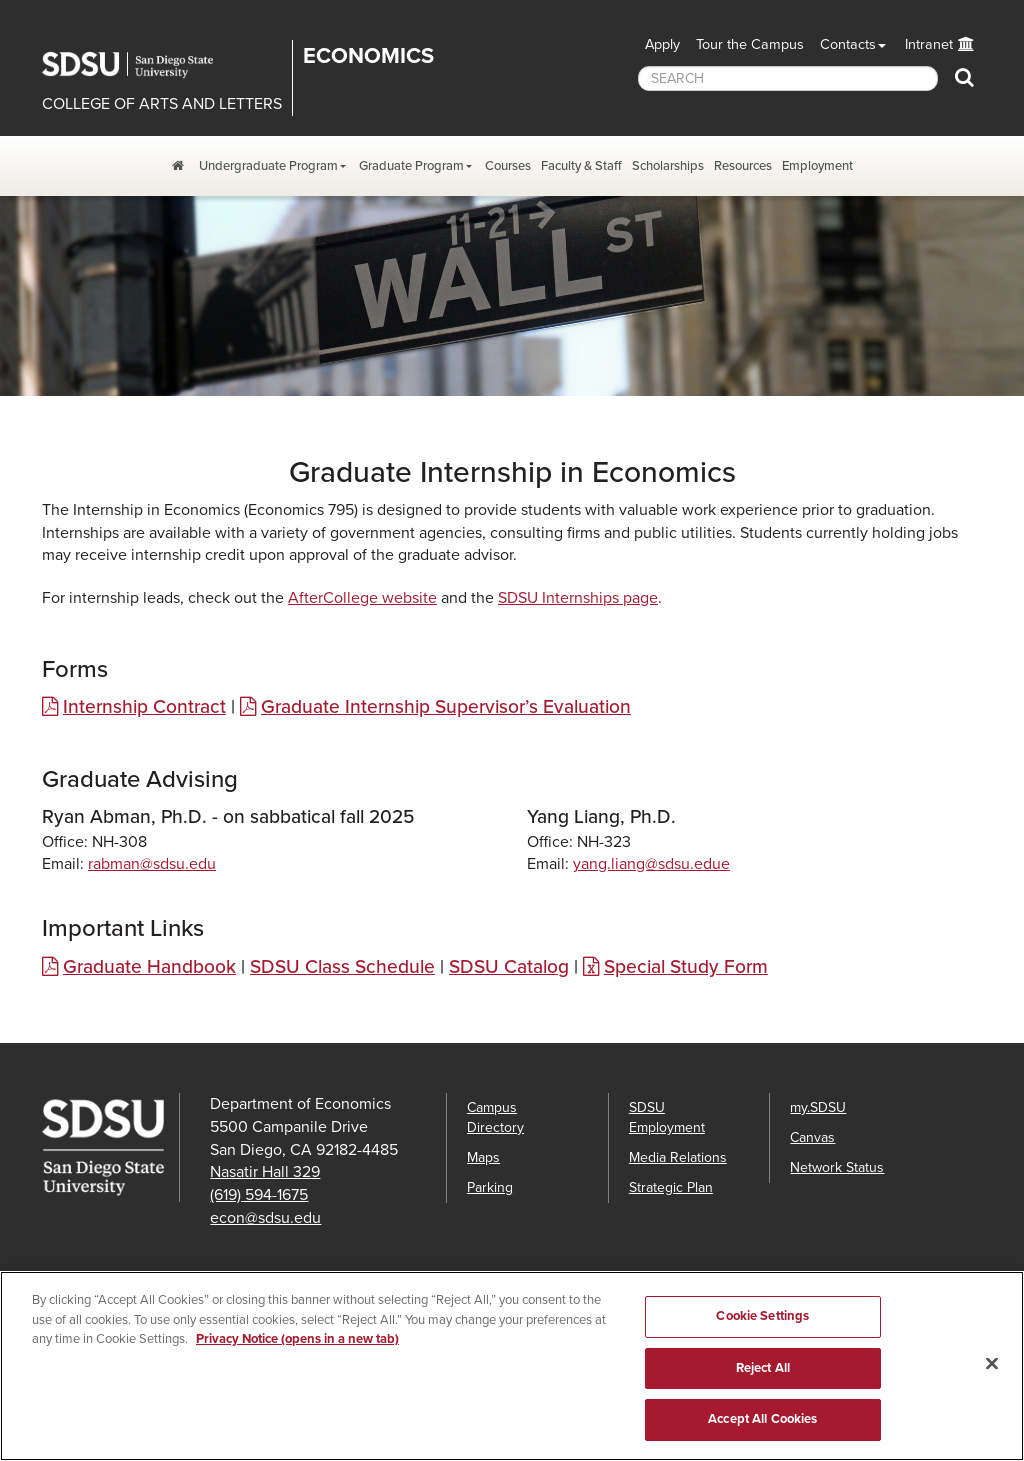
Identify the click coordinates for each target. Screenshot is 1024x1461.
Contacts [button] (848, 44)
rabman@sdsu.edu (152, 864)
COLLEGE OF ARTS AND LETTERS (162, 104)
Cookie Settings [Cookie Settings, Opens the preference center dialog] (762, 1327)
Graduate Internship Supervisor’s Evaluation (446, 706)
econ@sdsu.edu (265, 1218)
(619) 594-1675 (259, 1195)
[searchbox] (788, 78)
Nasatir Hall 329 (265, 1172)
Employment (817, 166)
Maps (483, 1157)
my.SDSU (818, 1107)
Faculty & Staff (581, 166)
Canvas (812, 1137)
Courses (508, 166)
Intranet (929, 44)
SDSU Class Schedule (342, 966)
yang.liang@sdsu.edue (651, 864)
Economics (368, 56)
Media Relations (678, 1157)
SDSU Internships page (578, 598)
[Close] (992, 1374)
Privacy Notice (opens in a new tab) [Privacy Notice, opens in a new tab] (297, 1350)
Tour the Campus (750, 44)
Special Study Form (686, 966)
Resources (743, 166)
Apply (662, 44)
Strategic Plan (671, 1187)
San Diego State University (142, 65)
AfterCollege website (362, 598)
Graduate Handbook (149, 966)
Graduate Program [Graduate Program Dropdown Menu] (411, 166)
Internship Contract (144, 706)
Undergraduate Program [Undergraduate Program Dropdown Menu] (268, 166)
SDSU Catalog (509, 966)
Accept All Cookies (762, 1430)
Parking (490, 1187)
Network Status (837, 1167)
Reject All (763, 1378)
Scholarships (668, 166)
